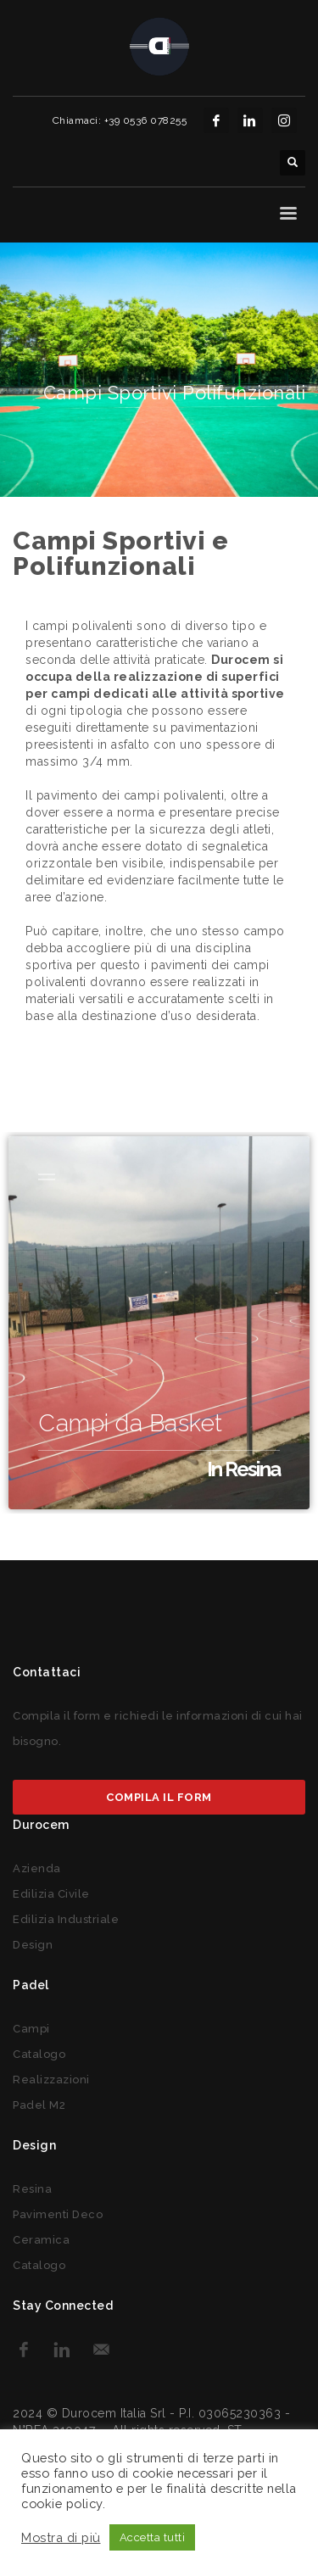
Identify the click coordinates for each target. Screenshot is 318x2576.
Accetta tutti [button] (153, 2537)
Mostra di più (61, 2537)
